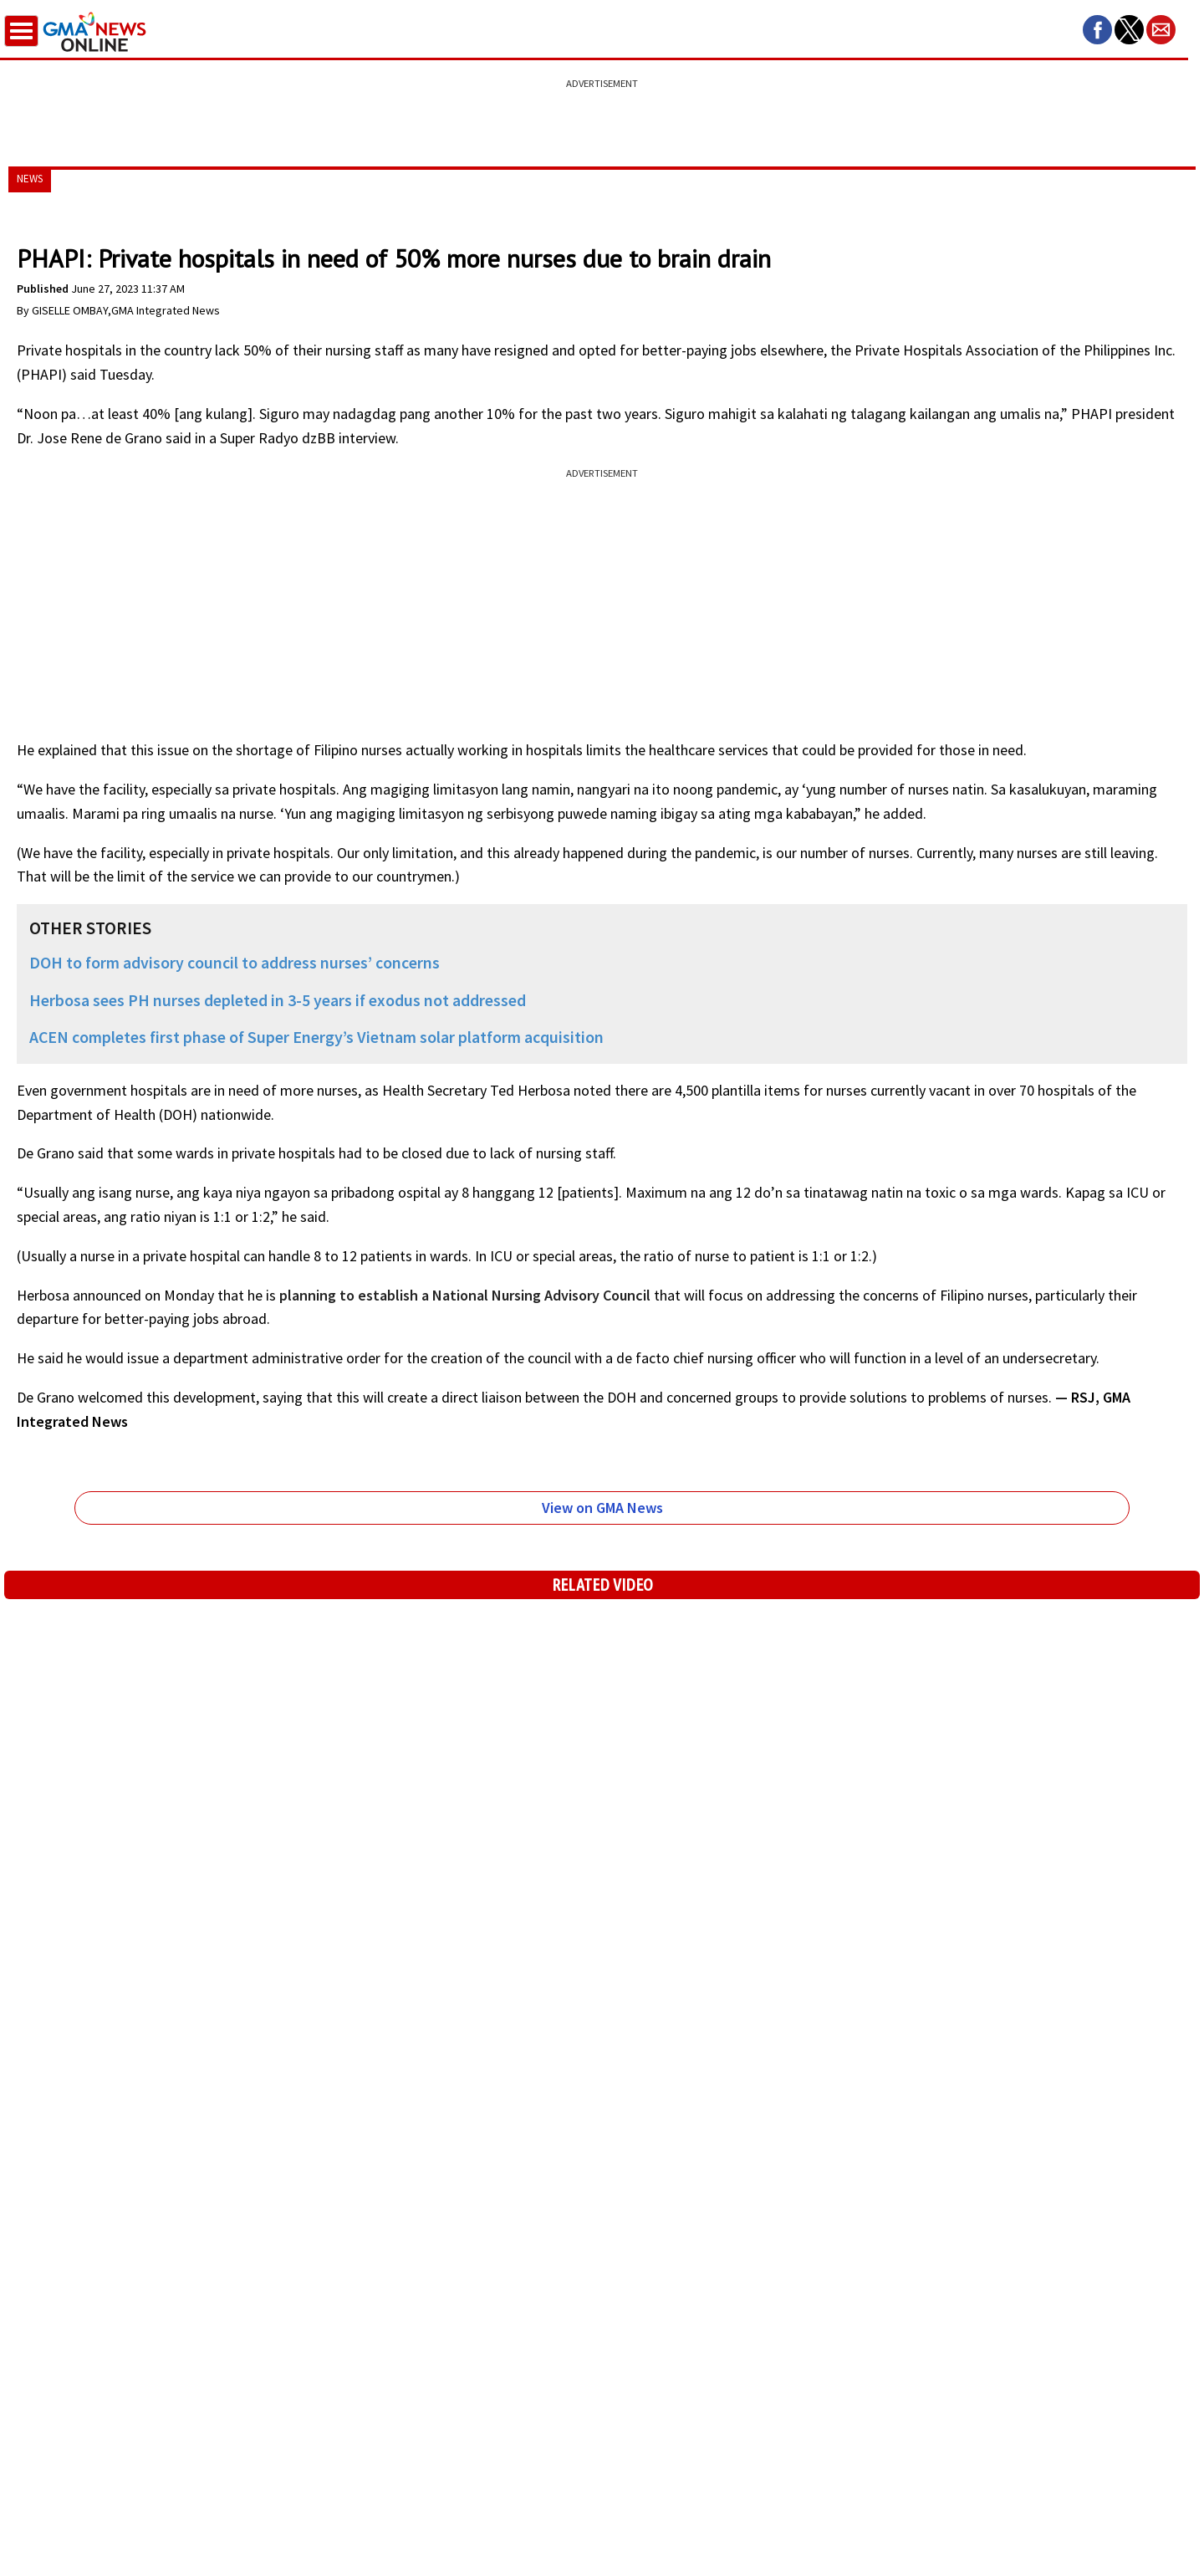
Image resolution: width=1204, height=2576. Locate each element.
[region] (602, 113)
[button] (1097, 29)
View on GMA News (602, 1507)
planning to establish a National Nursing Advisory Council (465, 1295)
